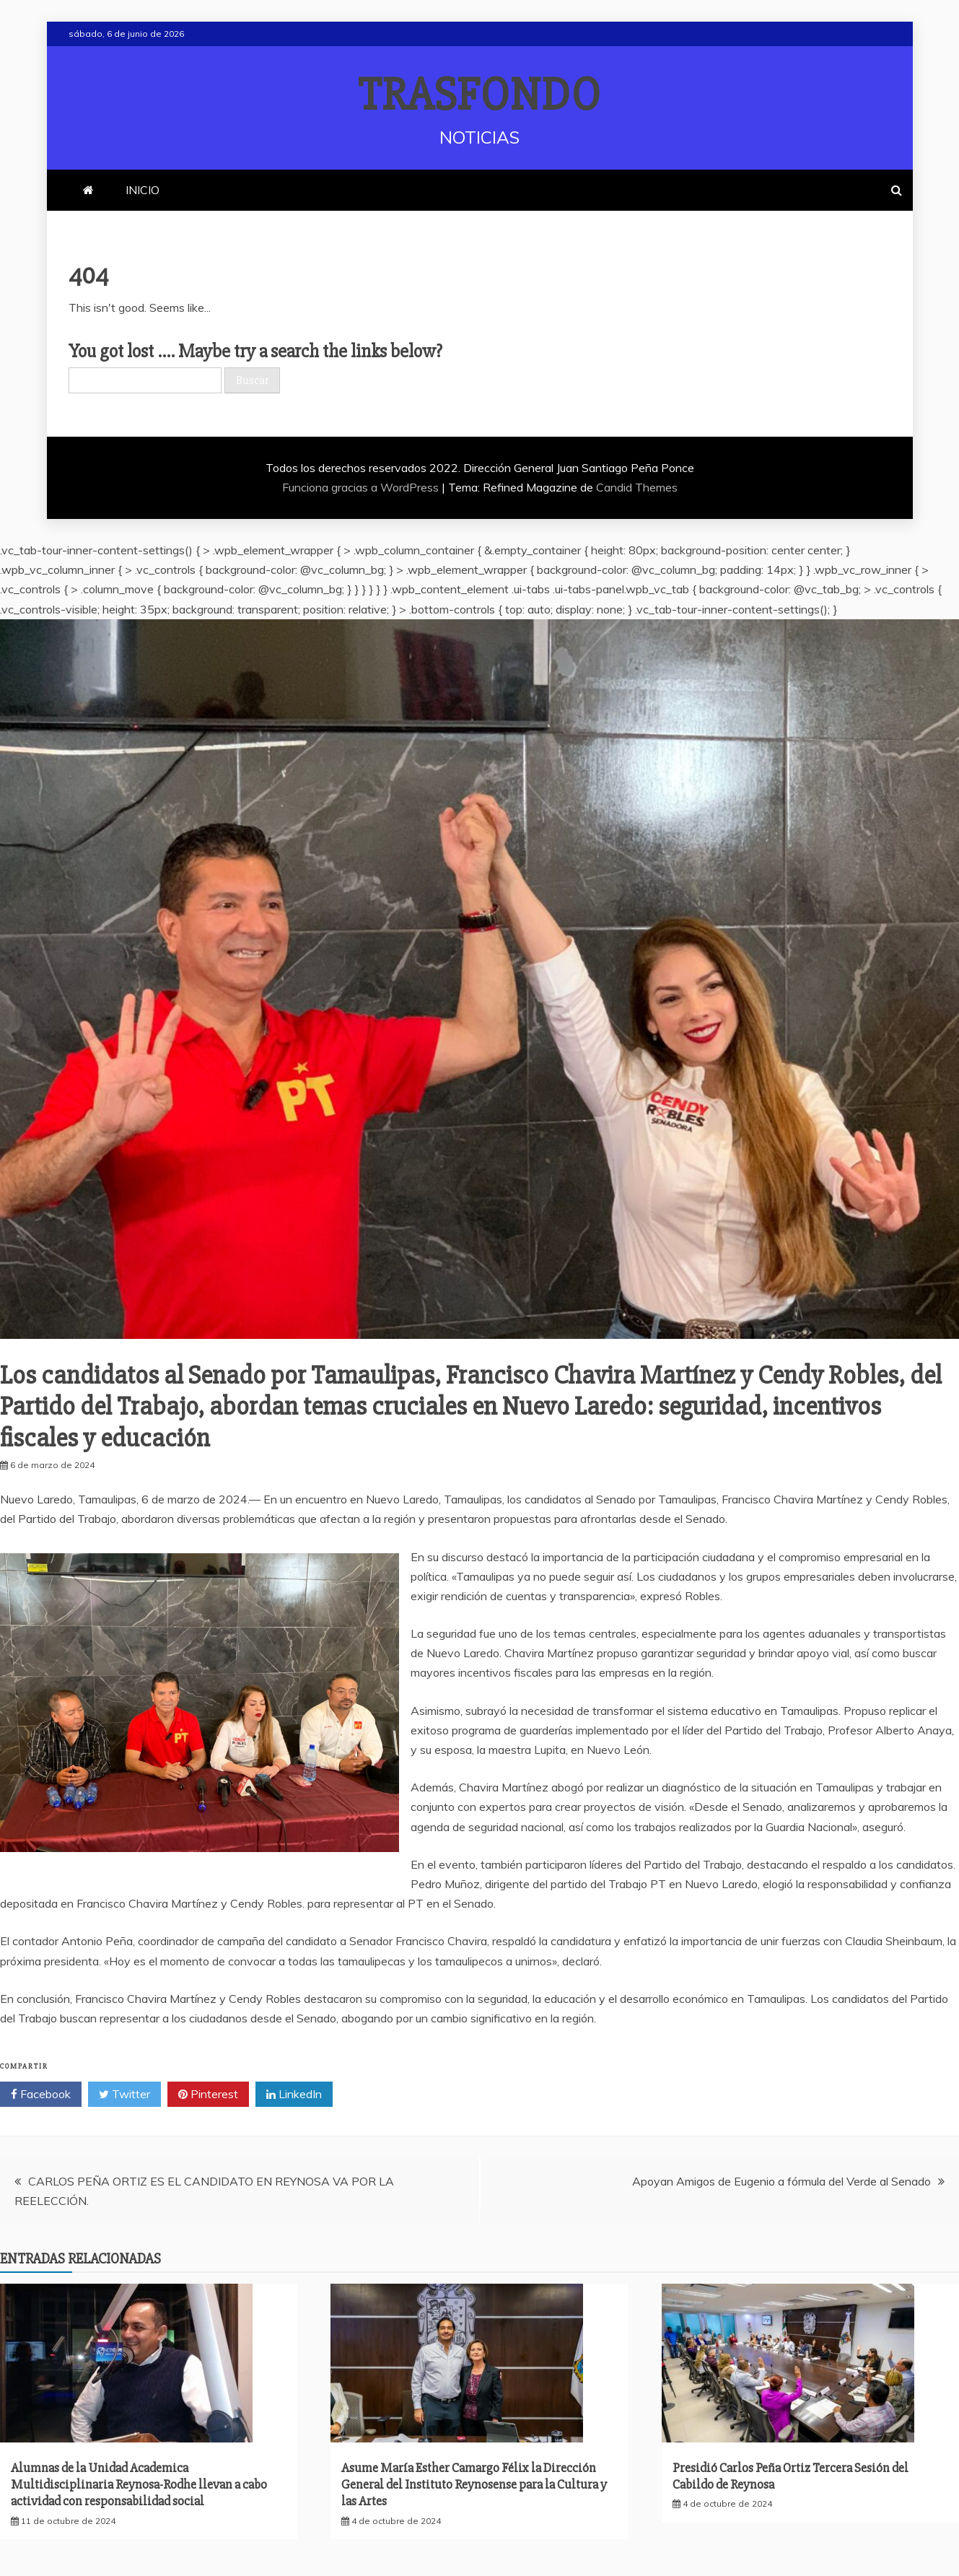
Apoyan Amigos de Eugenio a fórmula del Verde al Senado (781, 2181)
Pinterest (208, 2094)
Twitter (124, 2094)
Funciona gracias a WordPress (362, 487)
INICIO (142, 190)
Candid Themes (637, 487)
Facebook (41, 2094)
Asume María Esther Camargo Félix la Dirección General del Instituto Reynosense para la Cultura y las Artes (474, 2485)
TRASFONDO (479, 95)
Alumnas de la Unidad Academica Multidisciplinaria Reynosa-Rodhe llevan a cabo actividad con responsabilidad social (139, 2485)
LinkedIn (294, 2094)
